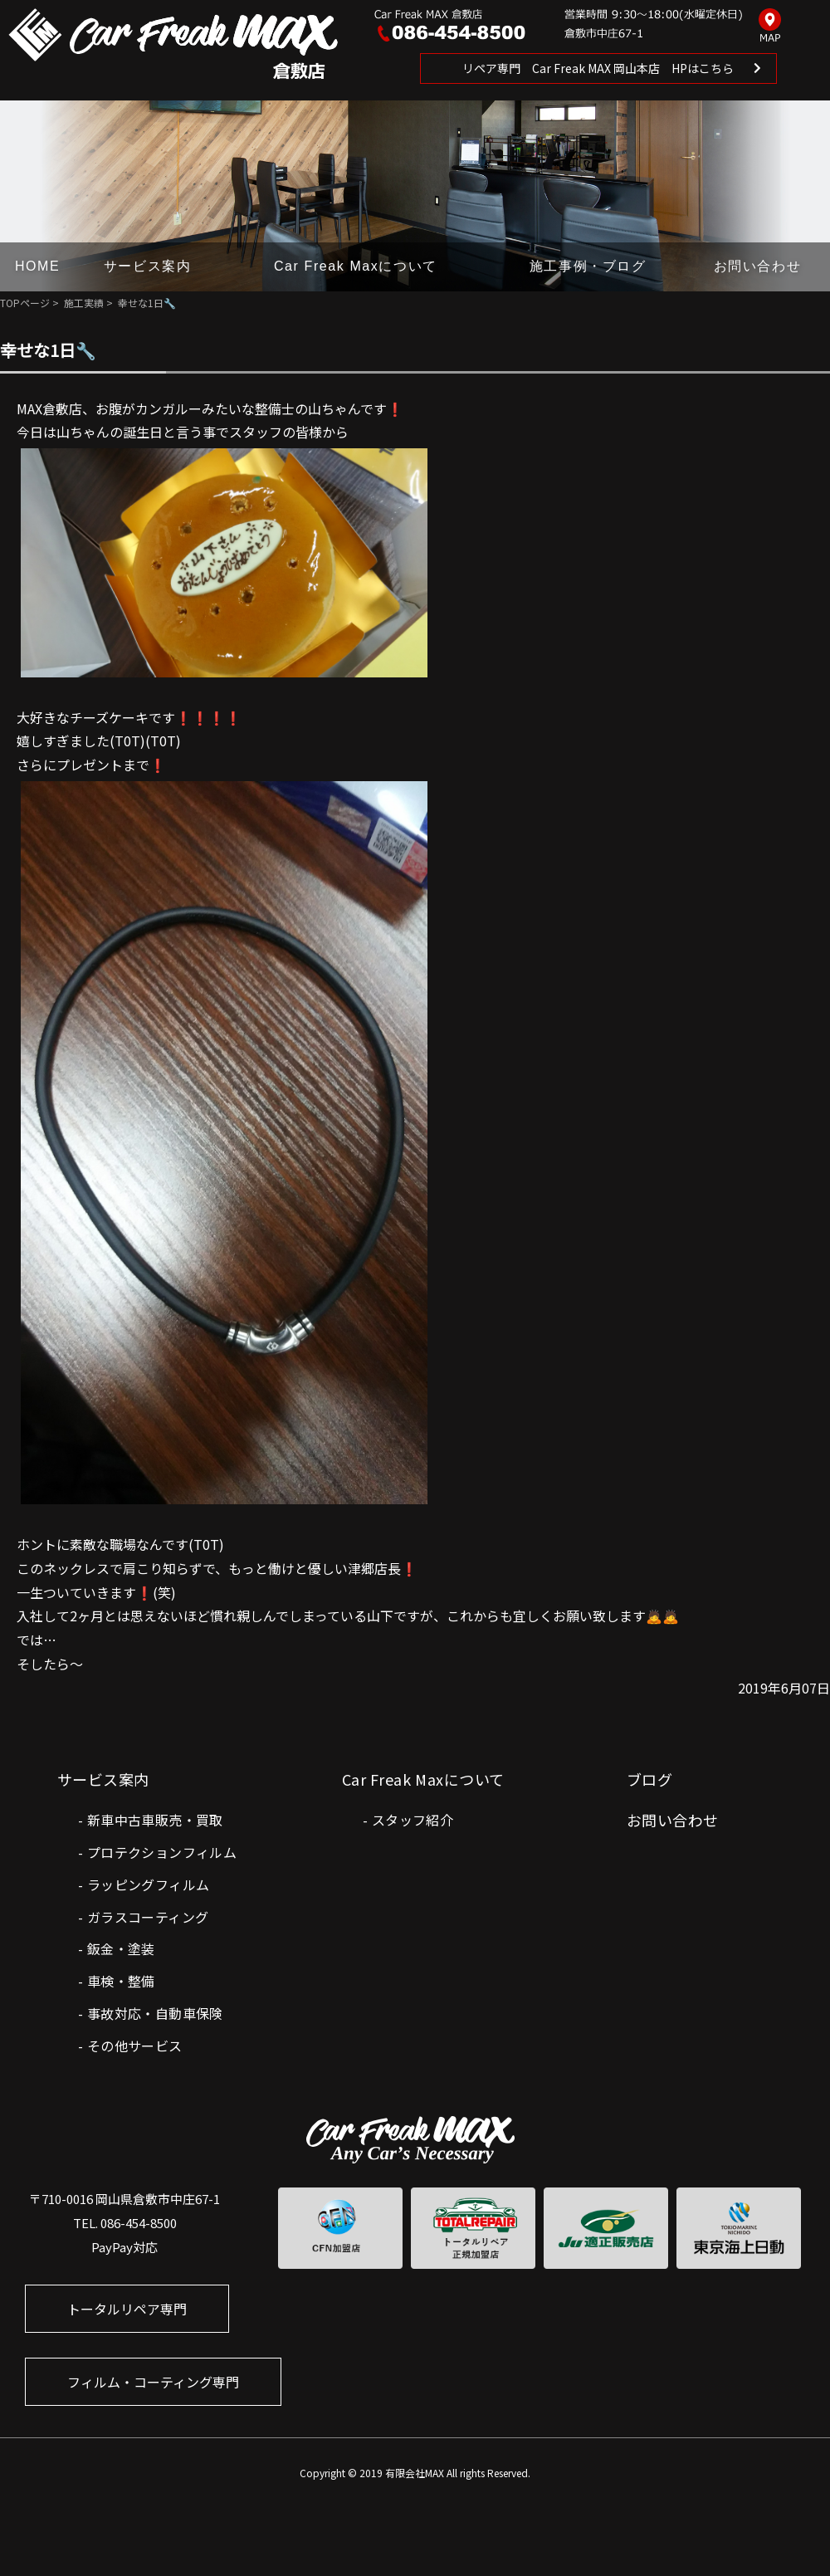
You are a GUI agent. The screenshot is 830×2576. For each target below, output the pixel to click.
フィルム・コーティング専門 (153, 2382)
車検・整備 (121, 1981)
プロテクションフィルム (162, 1852)
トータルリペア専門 (127, 2309)
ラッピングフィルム (148, 1884)
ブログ (649, 1779)
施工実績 (84, 303)
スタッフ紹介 (412, 1820)
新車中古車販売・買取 (155, 1820)
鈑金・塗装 (121, 1948)
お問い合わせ (758, 266)
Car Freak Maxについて (355, 266)
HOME (37, 266)
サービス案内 (148, 266)
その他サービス (135, 2045)
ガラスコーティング (148, 1917)
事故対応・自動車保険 (155, 2013)
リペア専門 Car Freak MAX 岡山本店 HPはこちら (598, 68)
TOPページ (25, 303)
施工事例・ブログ (588, 266)
